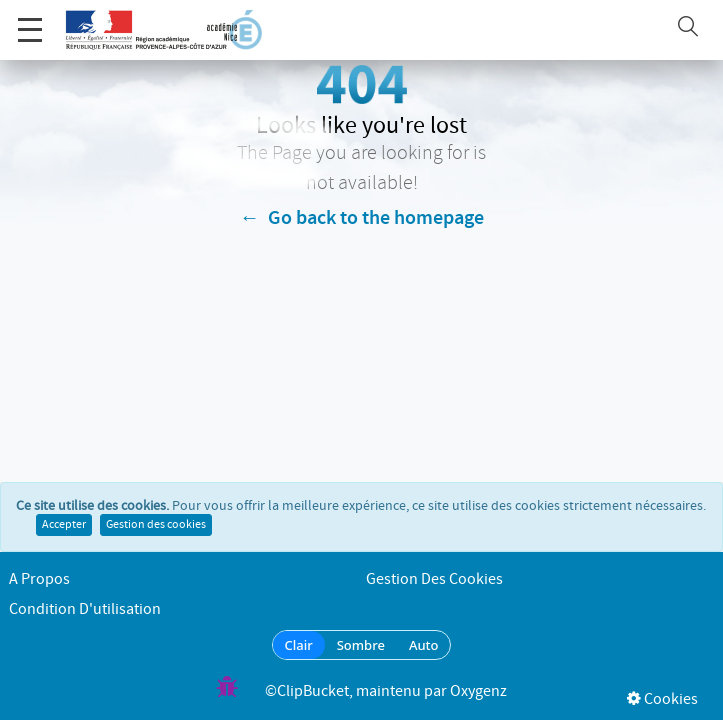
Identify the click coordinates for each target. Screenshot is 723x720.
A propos (39, 579)
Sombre (361, 645)
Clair (299, 645)
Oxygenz (478, 691)
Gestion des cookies (156, 527)
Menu (30, 19)
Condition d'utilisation (85, 609)
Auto (424, 645)
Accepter (64, 527)
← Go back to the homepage (362, 218)
